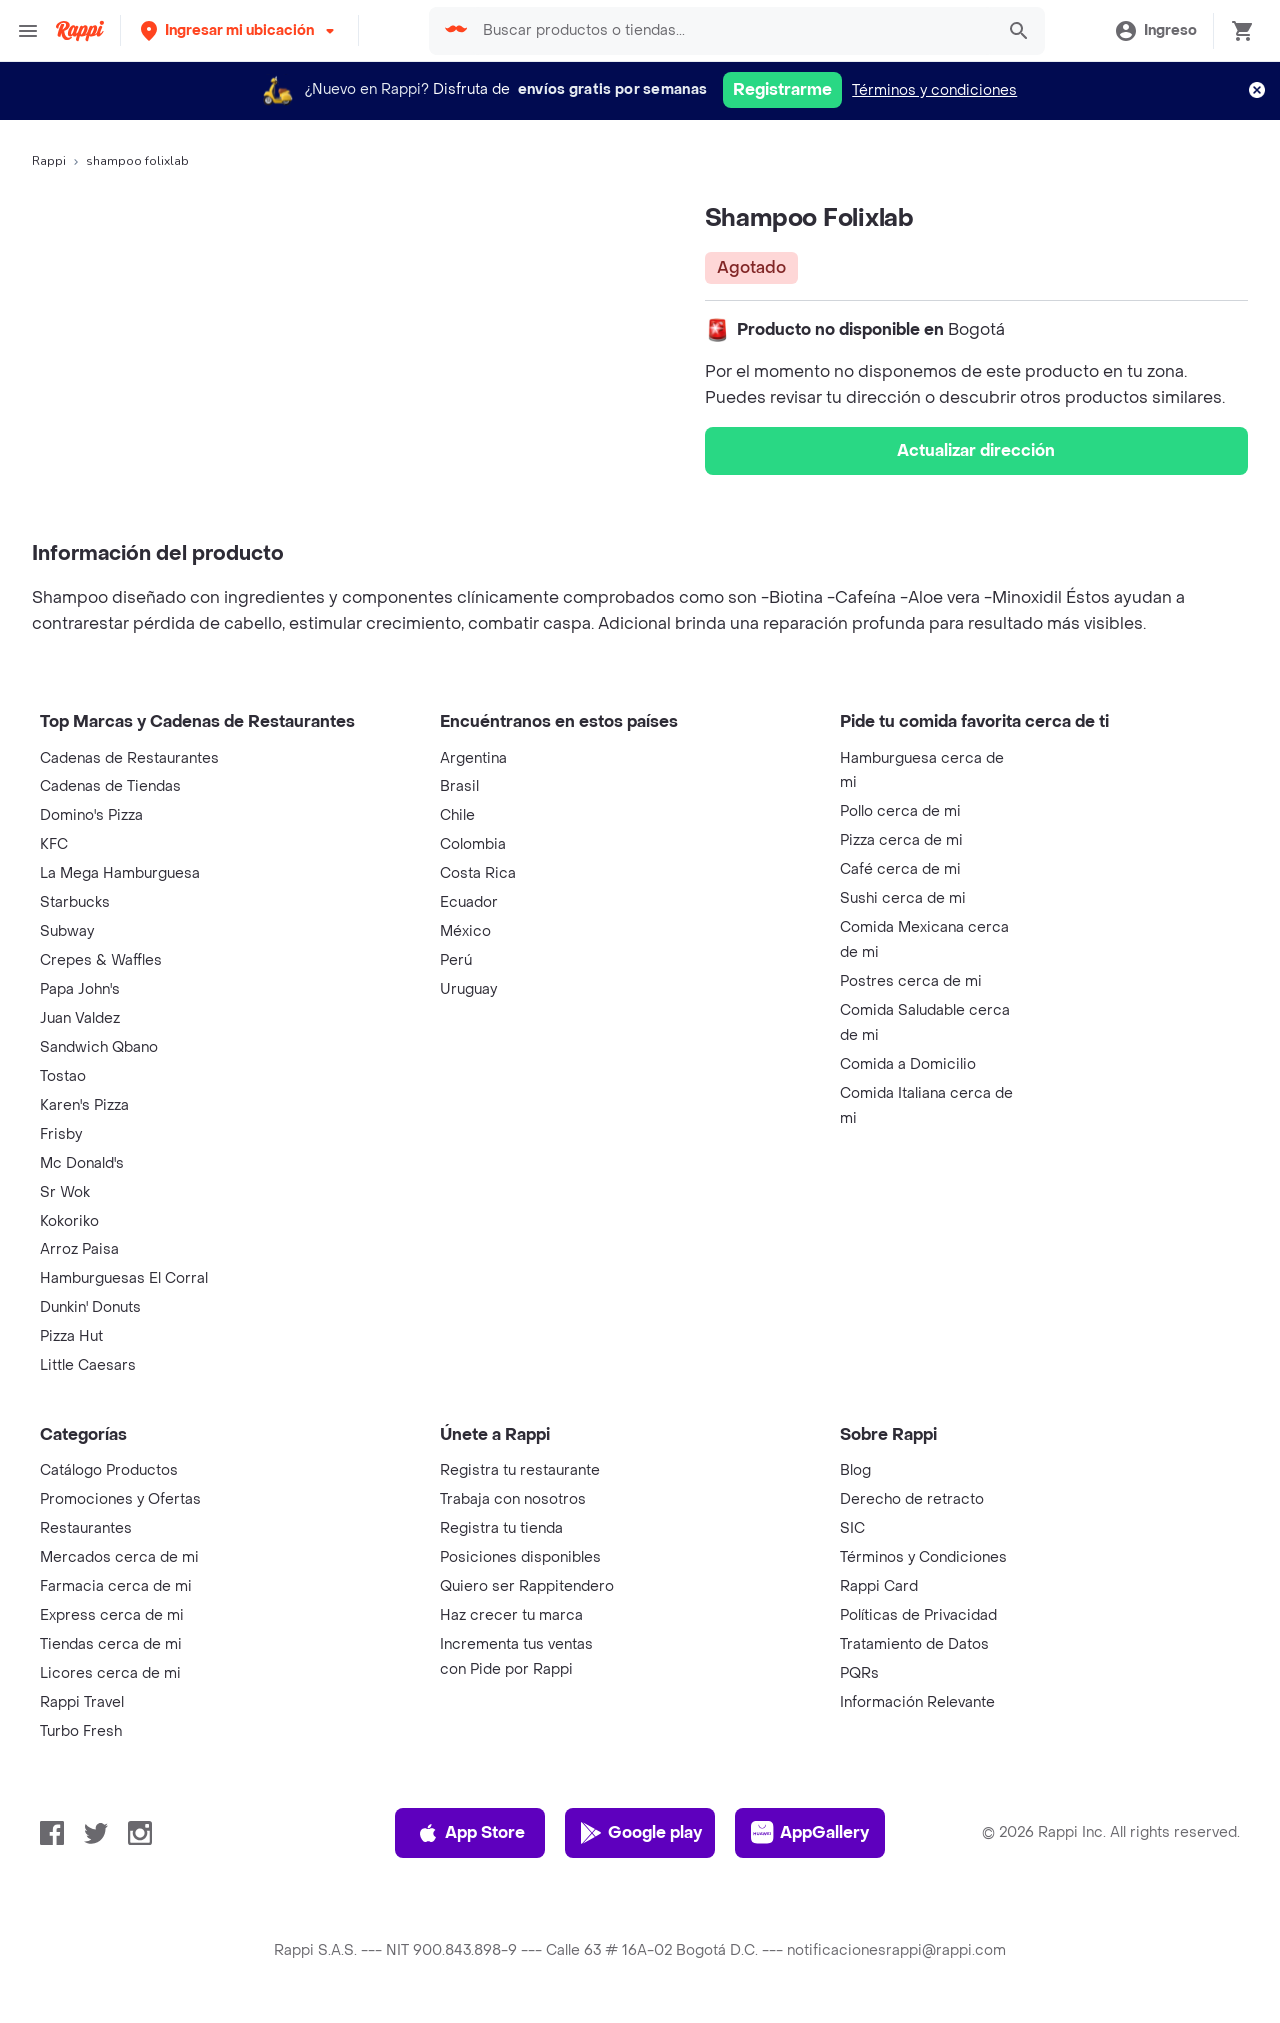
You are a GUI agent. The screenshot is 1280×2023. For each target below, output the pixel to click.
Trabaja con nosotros (513, 1499)
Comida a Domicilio (908, 1064)
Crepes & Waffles (101, 960)
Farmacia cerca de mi (116, 1586)
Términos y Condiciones (923, 1557)
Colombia (473, 844)
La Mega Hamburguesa (120, 873)
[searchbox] (733, 31)
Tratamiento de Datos (914, 1644)
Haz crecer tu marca (511, 1615)
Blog (855, 1470)
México (465, 931)
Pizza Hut (71, 1336)
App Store (470, 1833)
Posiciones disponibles (520, 1557)
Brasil (459, 786)
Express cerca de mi (112, 1615)
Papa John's (80, 989)
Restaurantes (86, 1528)
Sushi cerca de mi (903, 898)
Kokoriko (69, 1221)
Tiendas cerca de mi (111, 1644)
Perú (456, 960)
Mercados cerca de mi (119, 1557)
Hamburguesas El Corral (124, 1278)
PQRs (859, 1673)
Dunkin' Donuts (90, 1307)
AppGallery (810, 1833)
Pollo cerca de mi (900, 811)
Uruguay (468, 989)
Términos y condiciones (934, 90)
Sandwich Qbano (99, 1047)
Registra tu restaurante (520, 1470)
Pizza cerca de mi (901, 840)
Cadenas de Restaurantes (129, 758)
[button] (239, 30)
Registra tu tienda (501, 1528)
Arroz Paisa (79, 1249)
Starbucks (75, 902)
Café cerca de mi (900, 869)
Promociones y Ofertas (120, 1499)
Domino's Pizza (91, 815)
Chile (457, 815)
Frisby (61, 1134)
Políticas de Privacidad (918, 1615)
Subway (67, 931)
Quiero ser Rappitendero (527, 1586)
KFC (54, 844)
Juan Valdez (80, 1018)
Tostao (63, 1076)
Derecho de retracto (912, 1499)
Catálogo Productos (109, 1470)
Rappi (49, 161)
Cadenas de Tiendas (110, 786)
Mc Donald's (82, 1163)
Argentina (473, 758)
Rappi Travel (82, 1702)
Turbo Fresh (81, 1731)
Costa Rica (478, 873)
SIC (852, 1528)
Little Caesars (88, 1365)
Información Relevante (917, 1702)
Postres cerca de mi (911, 981)
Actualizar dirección (976, 450)
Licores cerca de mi (110, 1673)
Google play (640, 1833)
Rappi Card (879, 1586)
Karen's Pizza (84, 1105)
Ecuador (469, 902)
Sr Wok (65, 1192)
